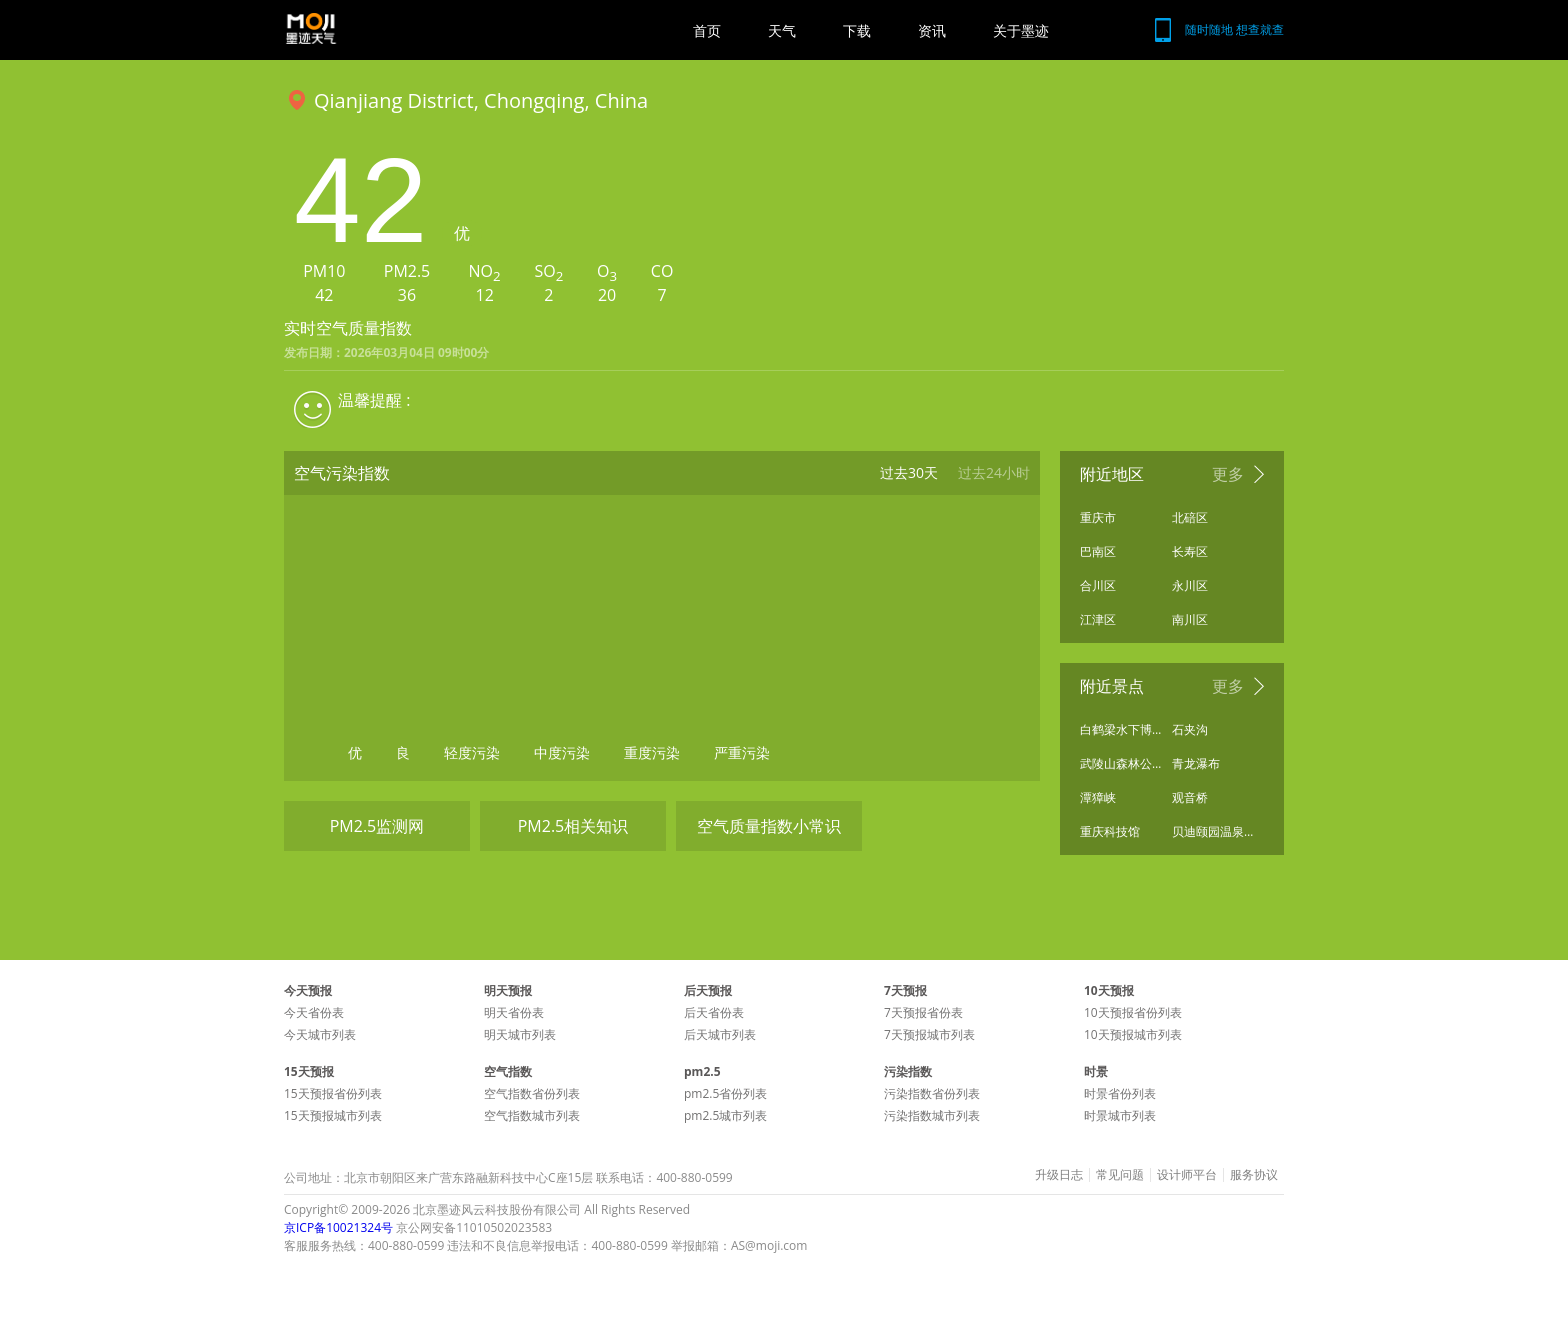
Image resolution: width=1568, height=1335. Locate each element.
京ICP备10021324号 (338, 1227)
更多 (1228, 474)
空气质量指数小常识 (769, 826)
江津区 (1098, 619)
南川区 (1190, 619)
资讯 (932, 30)
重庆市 (1098, 517)
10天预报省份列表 (1133, 1012)
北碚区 (1190, 517)
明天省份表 (514, 1012)
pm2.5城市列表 (725, 1115)
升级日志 (1059, 1175)
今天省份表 (314, 1012)
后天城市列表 (720, 1034)
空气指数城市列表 (532, 1115)
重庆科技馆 (1110, 831)
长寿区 (1190, 551)
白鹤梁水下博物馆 (1121, 729)
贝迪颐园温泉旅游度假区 (1213, 831)
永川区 (1190, 585)
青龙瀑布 (1196, 763)
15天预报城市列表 (333, 1115)
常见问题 (1120, 1175)
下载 (857, 30)
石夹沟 (1190, 729)
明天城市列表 (520, 1034)
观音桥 (1190, 797)
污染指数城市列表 (932, 1115)
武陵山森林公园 (1121, 763)
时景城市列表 (1120, 1115)
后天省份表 (714, 1012)
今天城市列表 (320, 1034)
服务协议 (1254, 1175)
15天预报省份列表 (333, 1093)
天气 (782, 30)
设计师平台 (1187, 1175)
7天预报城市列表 (929, 1034)
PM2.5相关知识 (573, 826)
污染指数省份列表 (932, 1093)
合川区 (1098, 585)
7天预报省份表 (923, 1012)
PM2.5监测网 (377, 826)
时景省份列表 (1120, 1093)
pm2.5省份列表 (725, 1093)
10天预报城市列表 (1133, 1034)
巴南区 (1098, 551)
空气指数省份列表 (532, 1093)
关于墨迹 (1021, 30)
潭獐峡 (1098, 797)
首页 (707, 30)
